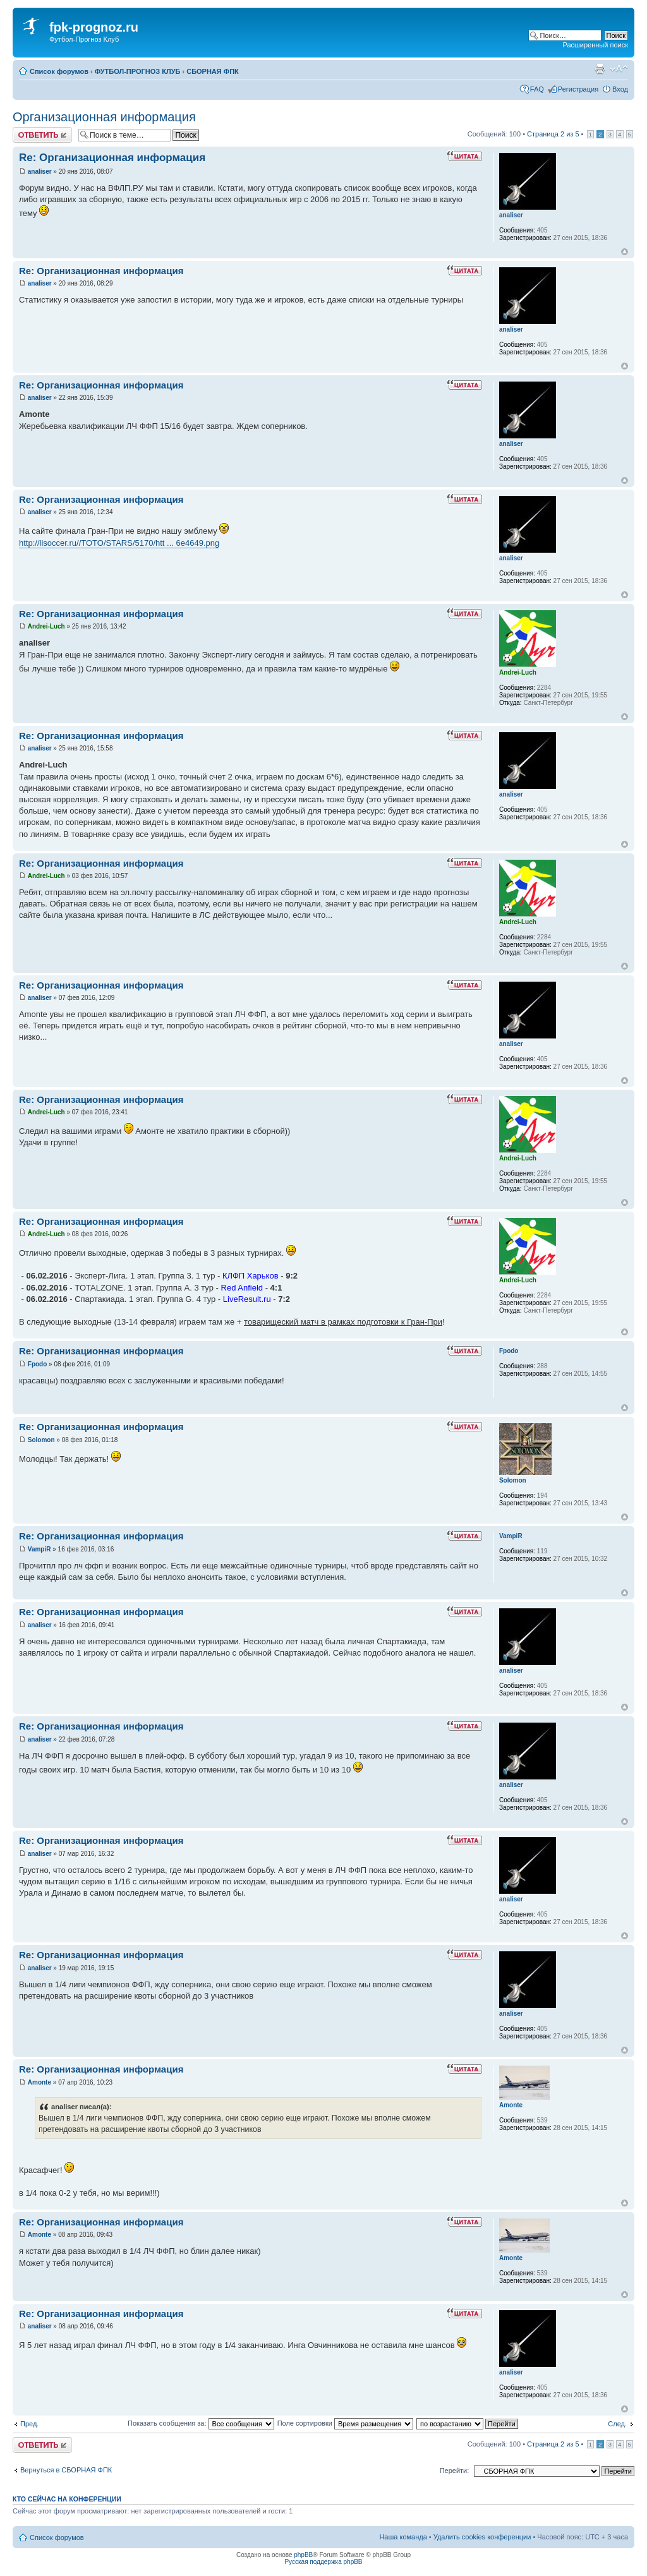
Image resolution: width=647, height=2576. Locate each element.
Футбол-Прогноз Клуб (84, 39)
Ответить (42, 135)
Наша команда (402, 2537)
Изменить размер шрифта (619, 69)
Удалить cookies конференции (482, 2537)
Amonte (39, 2082)
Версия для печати (600, 69)
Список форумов (59, 71)
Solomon (41, 1439)
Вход (620, 89)
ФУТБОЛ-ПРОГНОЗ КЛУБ (138, 71)
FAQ (537, 89)
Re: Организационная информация (112, 158)
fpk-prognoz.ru (93, 27)
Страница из (553, 134)
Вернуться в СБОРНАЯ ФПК (66, 2470)
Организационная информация (104, 117)
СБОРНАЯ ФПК (212, 71)
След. (617, 2424)
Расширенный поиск (595, 45)
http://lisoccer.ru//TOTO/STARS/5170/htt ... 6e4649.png (119, 543)
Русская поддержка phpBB (323, 2561)
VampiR (39, 1549)
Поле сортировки (345, 2423)
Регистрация (578, 89)
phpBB (303, 2554)
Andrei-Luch (46, 626)
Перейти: (454, 2470)
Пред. (29, 2424)
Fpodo (37, 1364)
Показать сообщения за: (201, 2423)
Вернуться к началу (624, 251)
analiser (40, 171)
